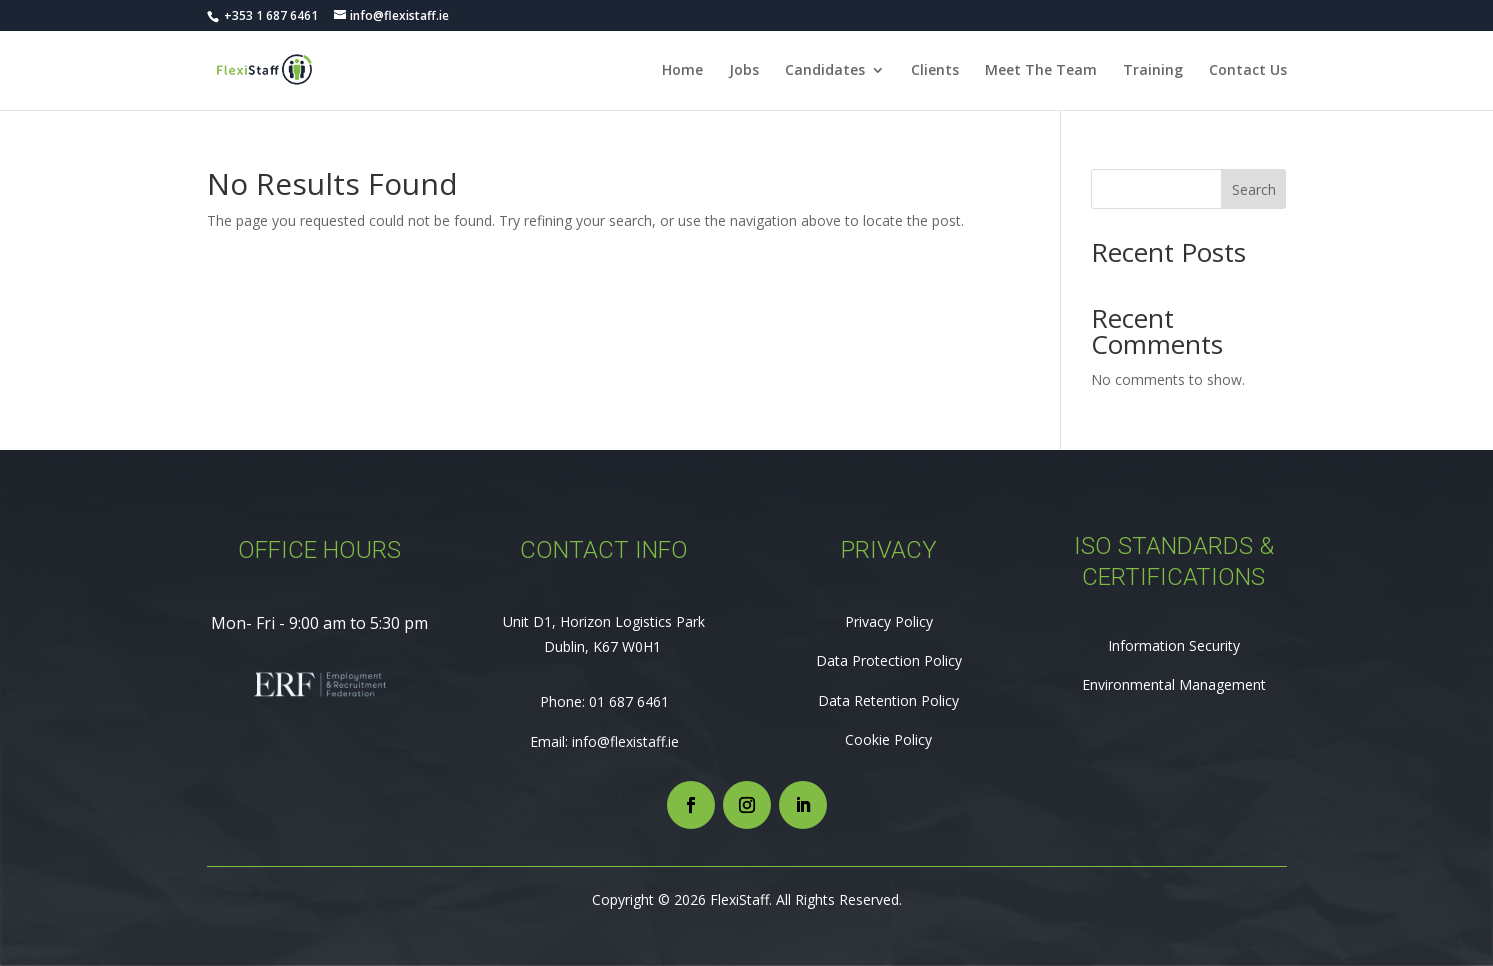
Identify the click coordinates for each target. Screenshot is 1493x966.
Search (1254, 189)
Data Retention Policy (888, 700)
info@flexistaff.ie (625, 741)
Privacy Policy (889, 621)
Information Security (1174, 645)
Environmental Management (1174, 684)
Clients (935, 71)
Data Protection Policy (889, 660)
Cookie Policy (888, 739)
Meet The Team (1041, 71)
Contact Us (1248, 71)
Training (1153, 71)
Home (682, 71)
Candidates (825, 71)
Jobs (744, 71)
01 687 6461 (629, 701)
